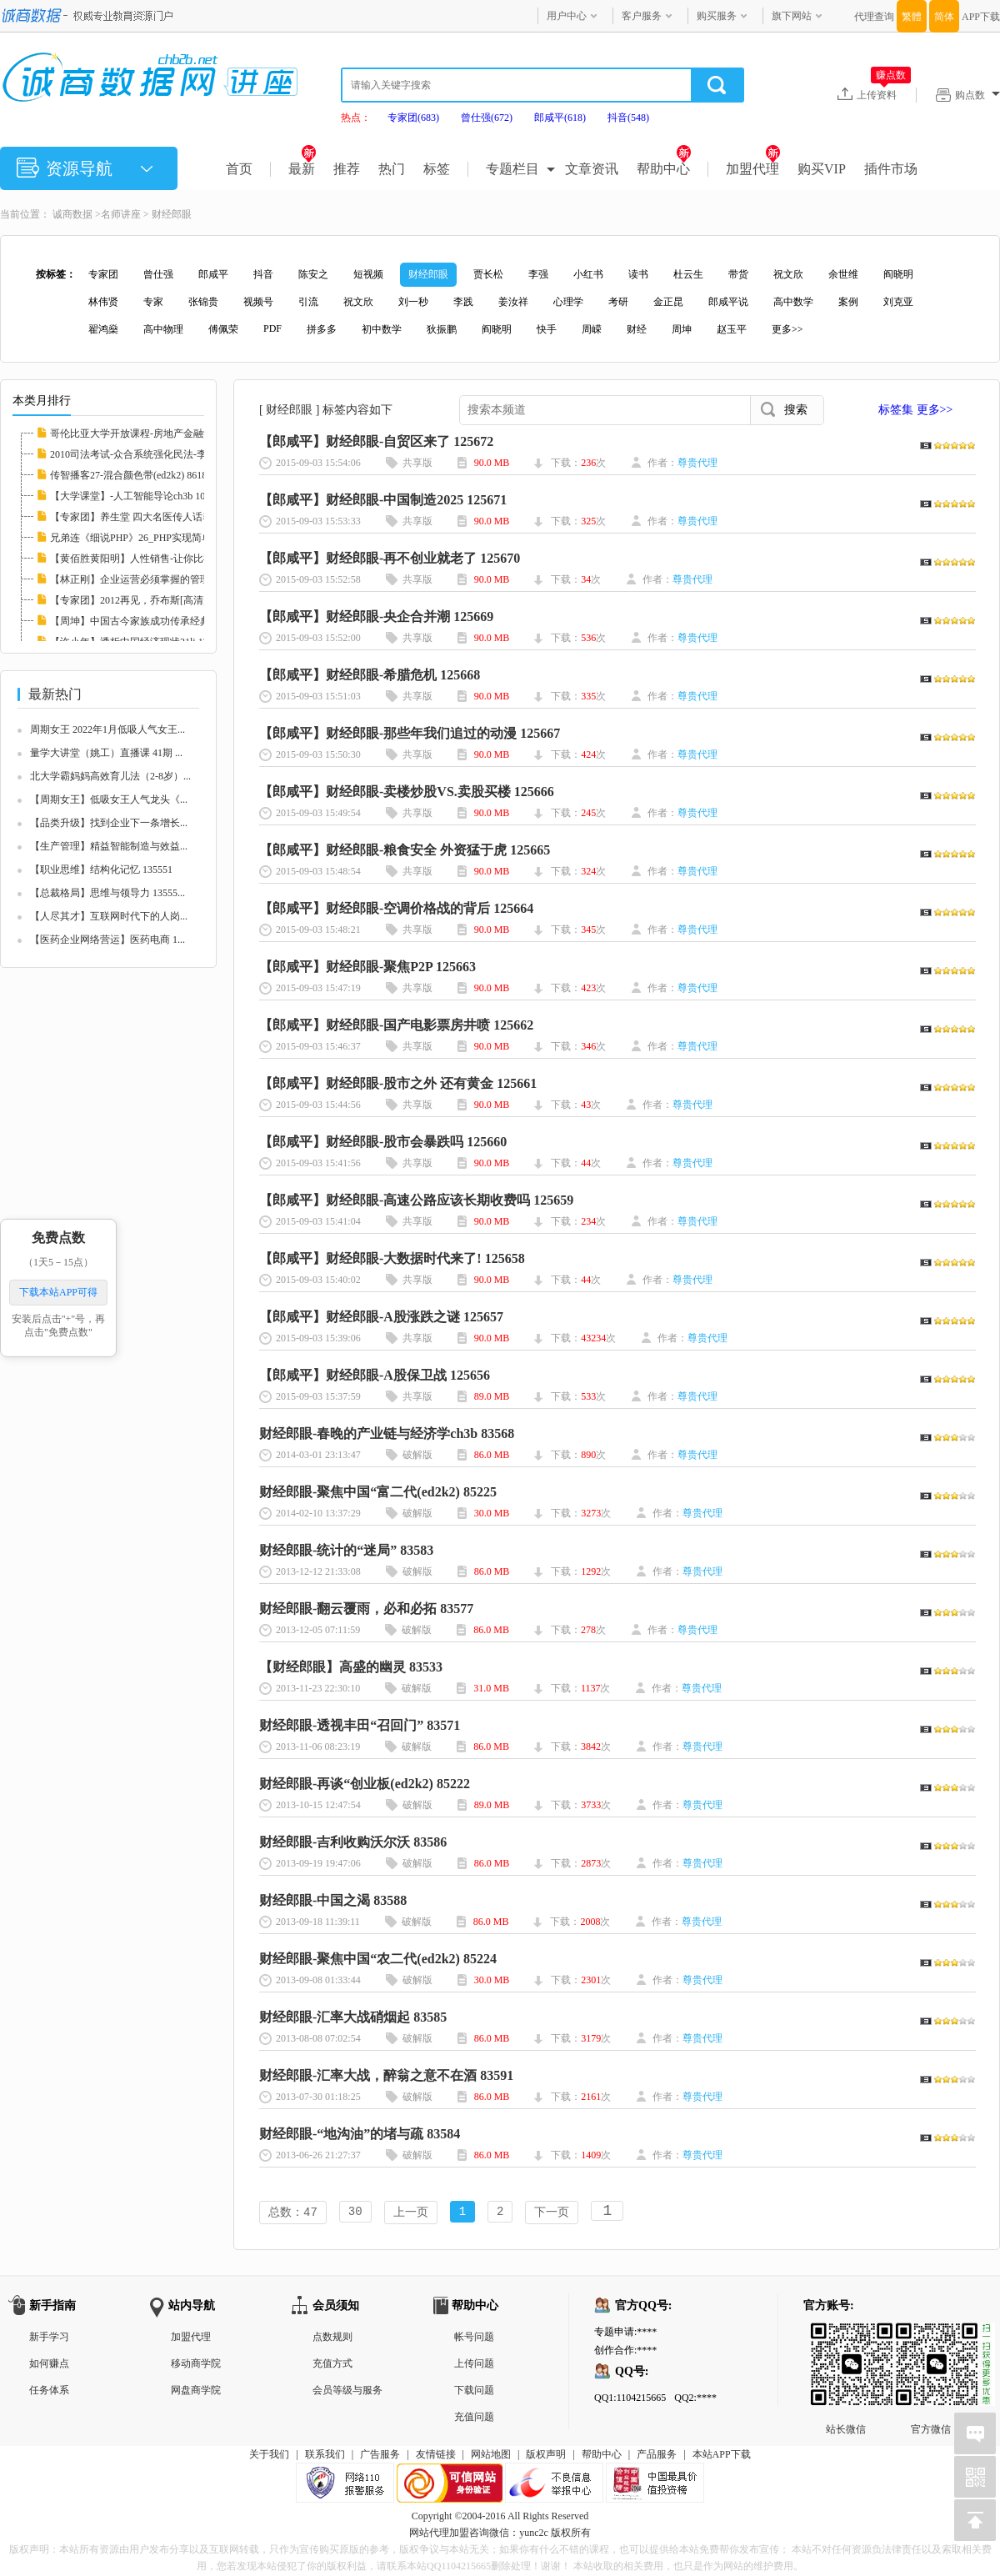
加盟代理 (753, 169)
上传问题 (474, 2365)
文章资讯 (591, 169)
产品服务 (657, 2456)
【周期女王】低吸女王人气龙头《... (109, 799)
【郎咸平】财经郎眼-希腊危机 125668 (369, 675)
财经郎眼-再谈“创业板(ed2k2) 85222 (364, 1784)
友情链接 (436, 2456)
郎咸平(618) (560, 117)
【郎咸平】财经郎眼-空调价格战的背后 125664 (396, 908)
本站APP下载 (721, 2456)
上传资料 (884, 94)
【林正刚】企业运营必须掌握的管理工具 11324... (157, 579)
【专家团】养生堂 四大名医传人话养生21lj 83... (154, 517)
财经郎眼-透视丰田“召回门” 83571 (359, 1725)
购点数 (977, 95)
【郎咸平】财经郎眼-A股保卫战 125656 (374, 1375)
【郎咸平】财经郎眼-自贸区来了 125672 (376, 441)
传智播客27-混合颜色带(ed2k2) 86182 (131, 475)
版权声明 (546, 2456)
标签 (436, 169)
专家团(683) (413, 117)
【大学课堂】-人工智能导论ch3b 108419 (137, 496)
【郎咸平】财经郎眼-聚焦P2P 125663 (367, 967)
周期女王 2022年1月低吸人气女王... (107, 729)
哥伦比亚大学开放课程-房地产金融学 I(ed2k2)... (154, 433)
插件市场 (891, 169)
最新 (302, 169)
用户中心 (567, 16)
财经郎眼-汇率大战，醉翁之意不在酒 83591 (386, 2075)
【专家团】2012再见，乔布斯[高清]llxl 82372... (152, 600)
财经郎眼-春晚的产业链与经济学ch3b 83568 (386, 1433)
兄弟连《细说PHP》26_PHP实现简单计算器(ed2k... (161, 538)
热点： (356, 117)
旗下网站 (792, 16)
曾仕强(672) (486, 117)
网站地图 (491, 2456)
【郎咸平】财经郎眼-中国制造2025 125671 (383, 500)
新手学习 (49, 2338)
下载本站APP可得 (58, 1292)
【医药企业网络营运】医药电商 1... (107, 939)
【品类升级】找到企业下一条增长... (109, 823)
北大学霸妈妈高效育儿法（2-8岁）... (110, 776)
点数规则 (332, 2338)
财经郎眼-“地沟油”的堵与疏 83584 (359, 2134)
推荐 (346, 169)
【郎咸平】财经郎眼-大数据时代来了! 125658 (392, 1258)
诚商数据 (72, 214)
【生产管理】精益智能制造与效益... (109, 846)
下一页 (551, 2213)
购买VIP (822, 169)
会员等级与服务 (347, 2392)
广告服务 (380, 2456)
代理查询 (874, 17)
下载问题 (474, 2392)
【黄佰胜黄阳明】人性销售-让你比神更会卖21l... (156, 558)
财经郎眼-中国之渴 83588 (333, 1900)
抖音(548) (628, 117)
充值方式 (332, 2365)
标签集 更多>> (915, 409)
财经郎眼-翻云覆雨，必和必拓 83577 (366, 1608)
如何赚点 (49, 2365)
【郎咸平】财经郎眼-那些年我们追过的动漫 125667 (409, 733)
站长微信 (846, 2337)
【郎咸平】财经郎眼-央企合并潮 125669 (376, 616)
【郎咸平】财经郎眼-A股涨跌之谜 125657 (381, 1317)
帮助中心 (664, 169)
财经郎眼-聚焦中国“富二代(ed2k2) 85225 (378, 1492)
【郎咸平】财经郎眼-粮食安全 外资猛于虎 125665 (404, 850)
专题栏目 (512, 169)
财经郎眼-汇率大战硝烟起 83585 (353, 2017)
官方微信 (931, 2337)
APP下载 (981, 17)
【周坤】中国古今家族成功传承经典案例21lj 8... (155, 621)
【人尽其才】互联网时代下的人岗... (109, 916)
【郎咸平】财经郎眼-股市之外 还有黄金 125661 (398, 1083)
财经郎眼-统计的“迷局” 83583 (346, 1550)
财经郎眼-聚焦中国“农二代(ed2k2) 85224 (378, 1959)
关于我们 (269, 2456)
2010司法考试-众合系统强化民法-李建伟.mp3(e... (156, 454)
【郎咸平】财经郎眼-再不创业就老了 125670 (389, 558)
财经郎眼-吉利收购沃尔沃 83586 (353, 1842)
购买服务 (717, 16)
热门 (391, 169)
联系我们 (325, 2456)
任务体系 (49, 2392)
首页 (239, 169)
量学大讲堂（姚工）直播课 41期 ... (106, 753)
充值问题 (474, 2418)
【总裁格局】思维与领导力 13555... (107, 893)
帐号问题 (474, 2338)
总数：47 (293, 2213)
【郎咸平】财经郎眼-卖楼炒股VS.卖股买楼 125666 (406, 791)
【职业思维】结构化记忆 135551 (101, 869)
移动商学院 (196, 2365)
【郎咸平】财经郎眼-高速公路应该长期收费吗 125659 (416, 1200)
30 (355, 2213)
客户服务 (642, 16)
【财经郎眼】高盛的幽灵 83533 (350, 1667)
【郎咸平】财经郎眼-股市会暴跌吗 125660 (383, 1142)
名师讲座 (121, 214)
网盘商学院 (196, 2392)
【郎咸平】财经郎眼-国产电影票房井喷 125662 (396, 1025)
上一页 (410, 2213)
